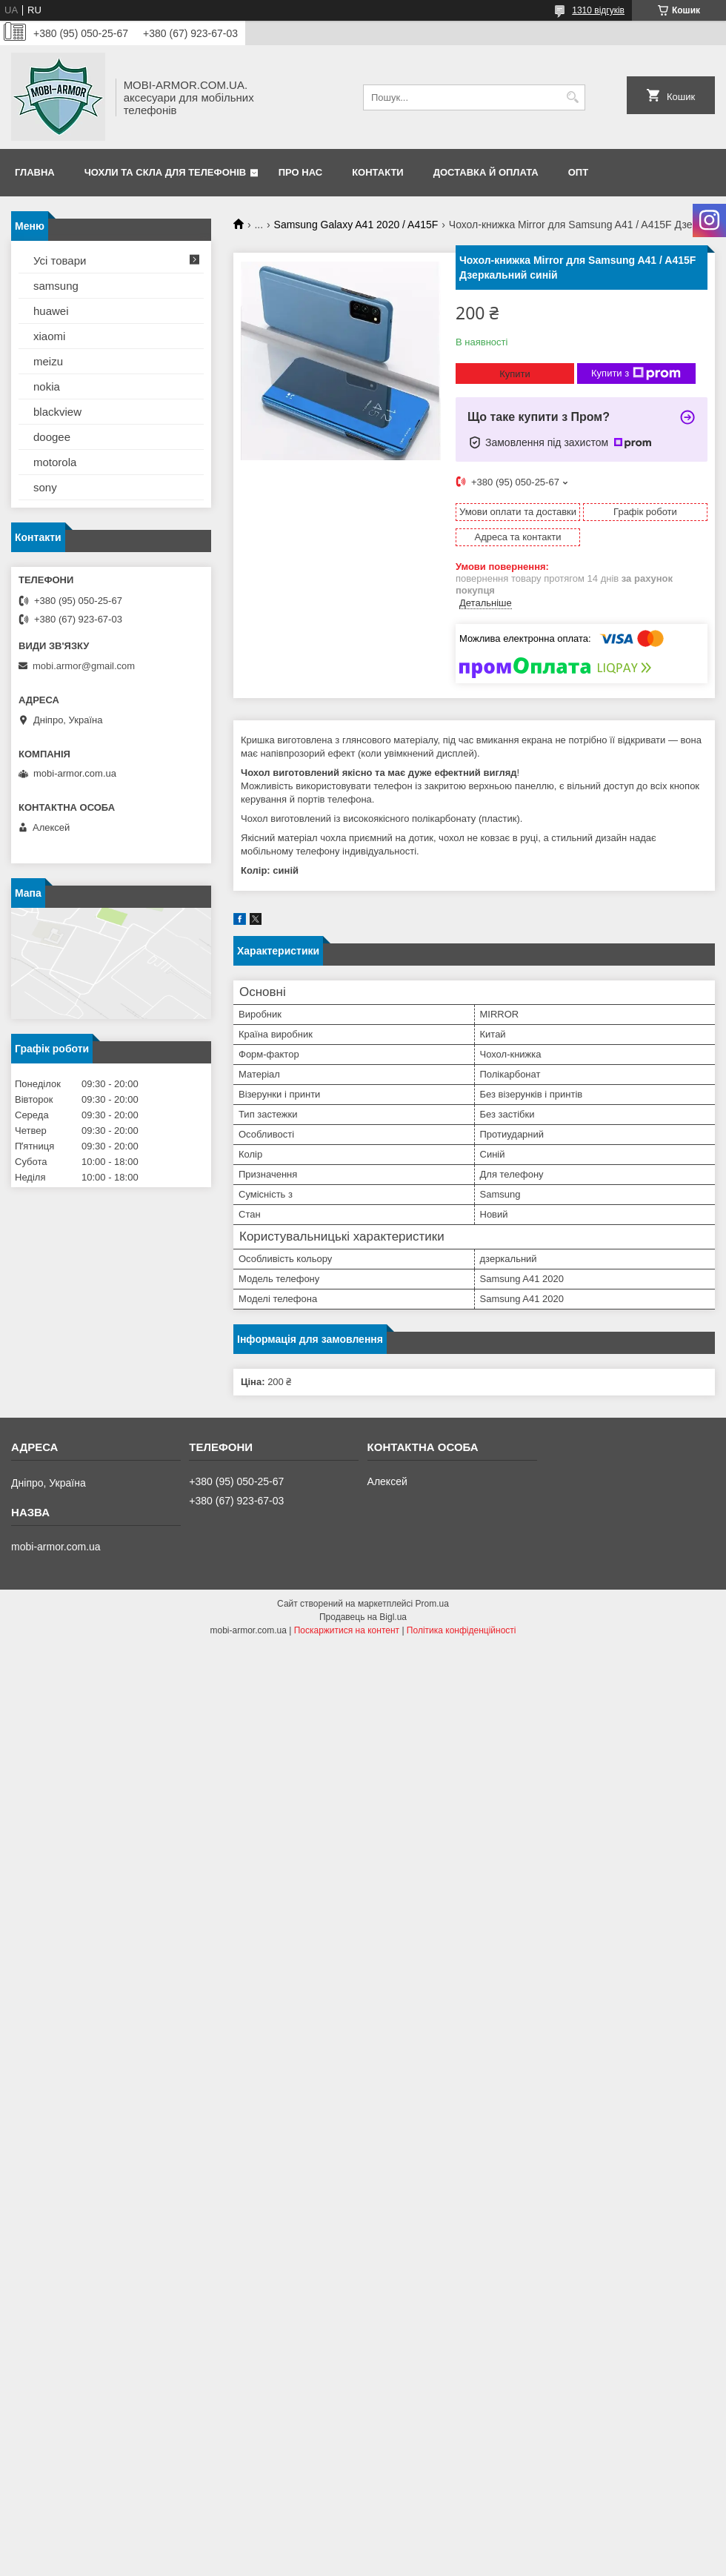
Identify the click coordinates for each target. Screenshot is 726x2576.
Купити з (636, 373)
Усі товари (59, 260)
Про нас (300, 172)
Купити (514, 373)
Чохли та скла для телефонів (165, 172)
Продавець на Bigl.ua (363, 1617)
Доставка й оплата (486, 172)
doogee (51, 437)
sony (45, 487)
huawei (51, 311)
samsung (56, 285)
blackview (57, 411)
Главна (35, 172)
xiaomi (49, 336)
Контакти (378, 172)
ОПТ (578, 172)
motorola (54, 462)
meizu (48, 361)
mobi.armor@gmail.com (84, 665)
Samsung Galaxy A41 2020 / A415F (356, 224)
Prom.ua (432, 1604)
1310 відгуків (598, 10)
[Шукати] (572, 97)
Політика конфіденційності (461, 1630)
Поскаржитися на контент (346, 1630)
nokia (46, 386)
